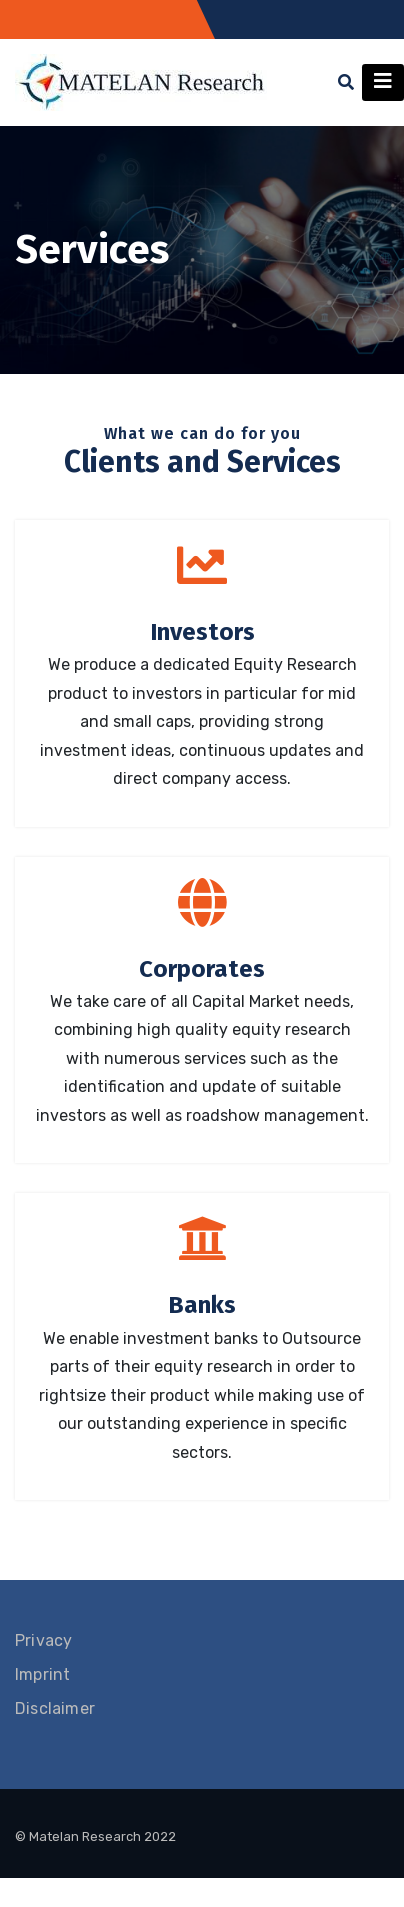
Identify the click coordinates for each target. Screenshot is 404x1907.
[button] (346, 82)
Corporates (202, 969)
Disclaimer (55, 1708)
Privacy (43, 1640)
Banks (202, 1305)
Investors (202, 632)
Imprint (42, 1674)
